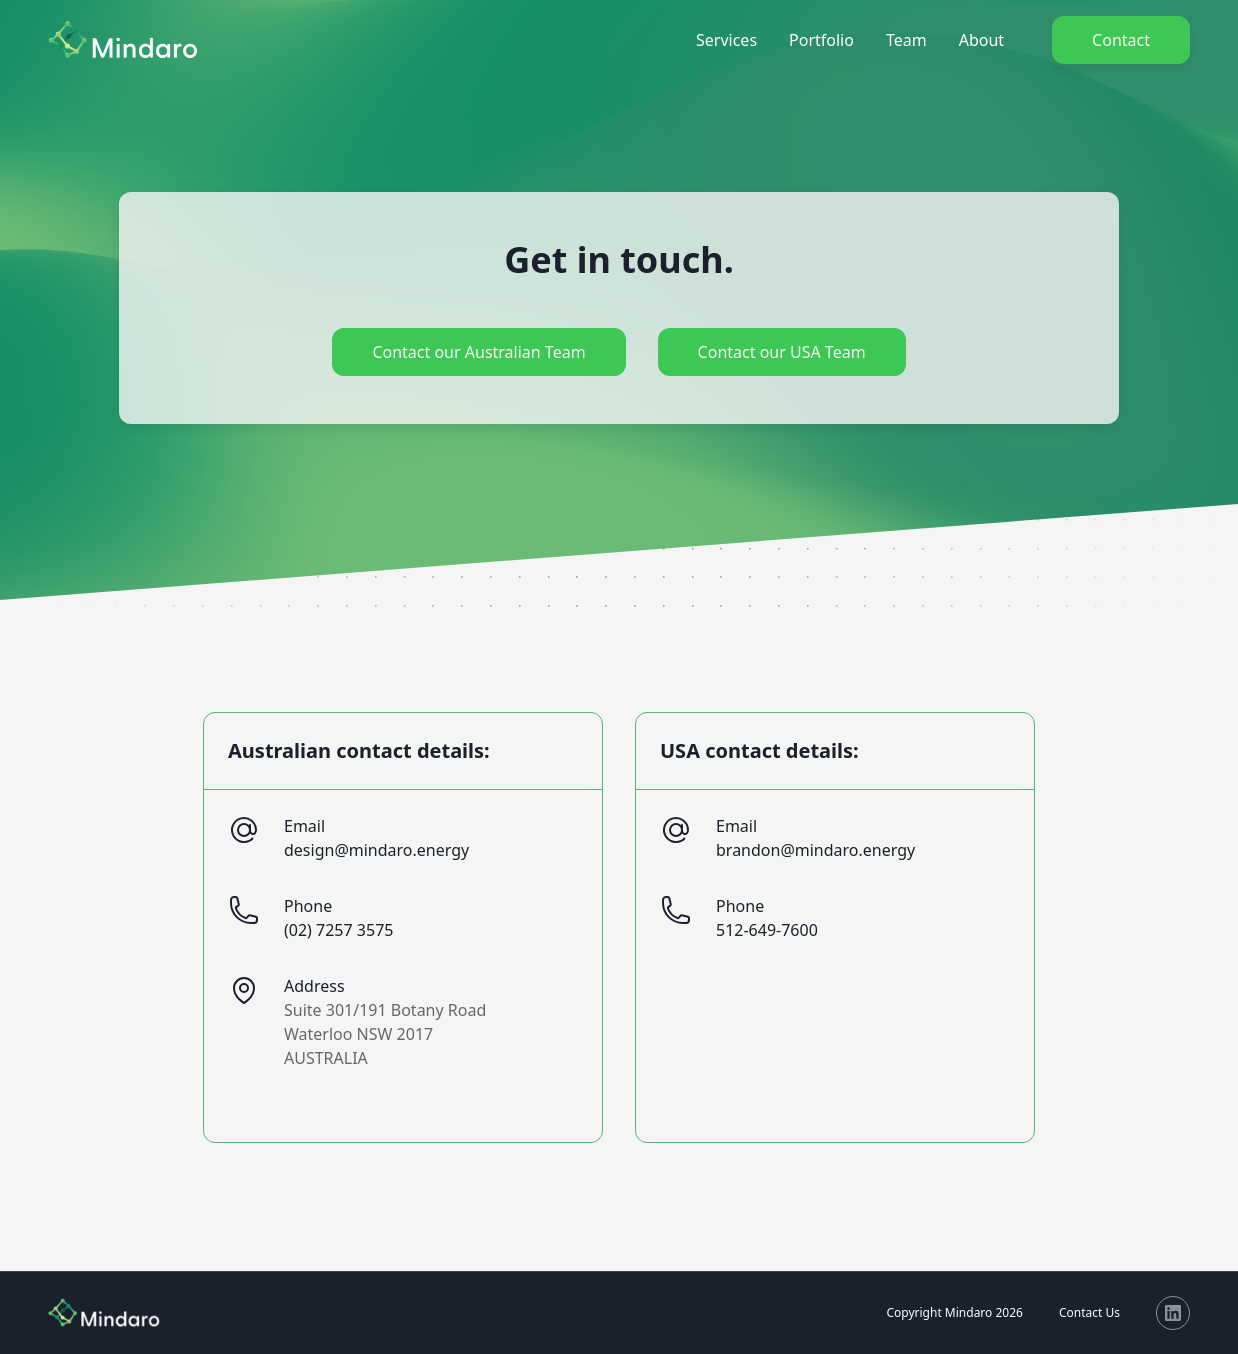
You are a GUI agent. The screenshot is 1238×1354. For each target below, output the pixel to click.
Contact (1121, 40)
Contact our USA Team (782, 352)
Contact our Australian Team (478, 352)
